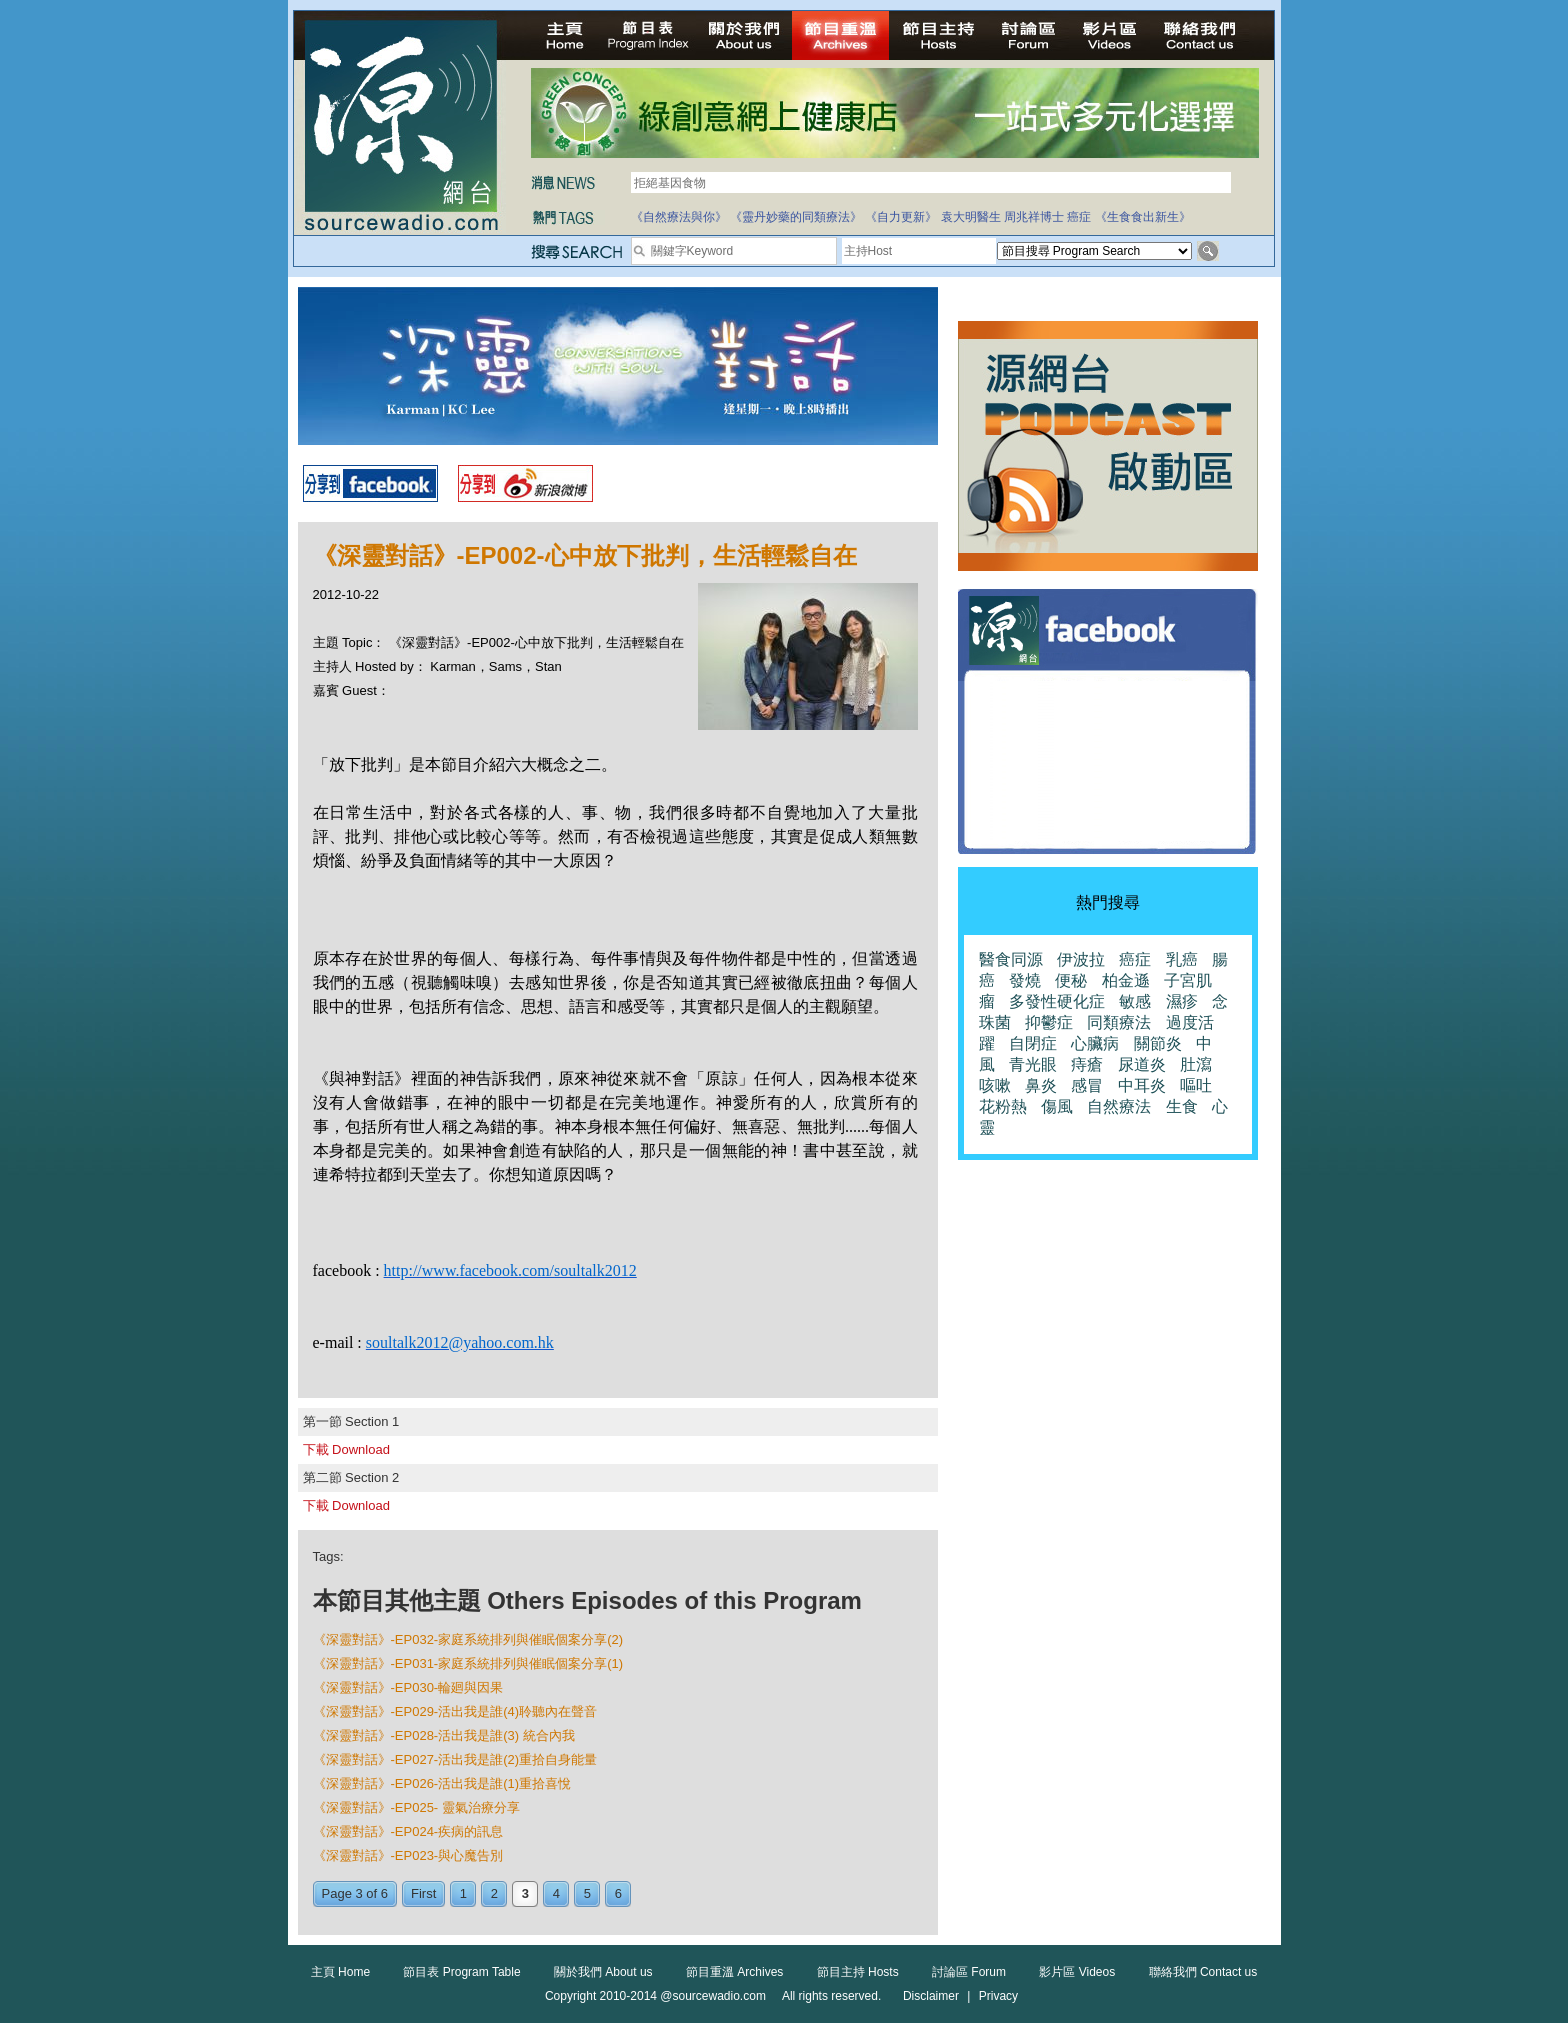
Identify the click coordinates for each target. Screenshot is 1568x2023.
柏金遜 (1126, 980)
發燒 (1025, 980)
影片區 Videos (1077, 1972)
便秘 (1071, 980)
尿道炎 (1142, 1064)
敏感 (1135, 1001)
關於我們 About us (603, 1972)
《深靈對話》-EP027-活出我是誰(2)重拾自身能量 (455, 1759)
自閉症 (1033, 1043)
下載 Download (346, 1449)
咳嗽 (995, 1085)
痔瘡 (1087, 1064)
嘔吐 (1196, 1085)
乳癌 (1182, 959)
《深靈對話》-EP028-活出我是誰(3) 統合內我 (444, 1735)
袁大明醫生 (971, 217)
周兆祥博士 (1034, 217)
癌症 (1079, 217)
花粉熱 (1003, 1106)
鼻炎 (1041, 1085)
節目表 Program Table (461, 1972)
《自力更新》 (901, 217)
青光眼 (1033, 1064)
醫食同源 (1011, 959)
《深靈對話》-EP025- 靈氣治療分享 (416, 1807)
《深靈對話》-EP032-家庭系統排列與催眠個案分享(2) (468, 1639)
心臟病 (1095, 1043)
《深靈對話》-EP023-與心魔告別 (408, 1855)
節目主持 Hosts (858, 1972)
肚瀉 (1196, 1064)
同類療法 (1119, 1022)
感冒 (1087, 1085)
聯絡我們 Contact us (1203, 1972)
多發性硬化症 (1057, 1001)
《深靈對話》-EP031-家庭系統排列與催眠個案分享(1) (468, 1663)
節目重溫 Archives (734, 1972)
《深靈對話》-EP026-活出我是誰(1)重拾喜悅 (442, 1783)
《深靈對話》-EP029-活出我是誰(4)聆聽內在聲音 (455, 1711)
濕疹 (1182, 1001)
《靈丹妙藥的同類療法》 (796, 217)
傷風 (1057, 1106)
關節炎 (1158, 1043)
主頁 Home (340, 1972)
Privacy (998, 1996)
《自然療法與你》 (679, 217)
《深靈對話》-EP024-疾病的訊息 (408, 1831)
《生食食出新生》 (1143, 217)
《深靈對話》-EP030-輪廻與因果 (408, 1687)
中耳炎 (1142, 1085)
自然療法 (1119, 1106)
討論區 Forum (969, 1972)
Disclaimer (931, 1996)
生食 (1182, 1106)
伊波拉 (1081, 959)
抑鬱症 (1049, 1022)
